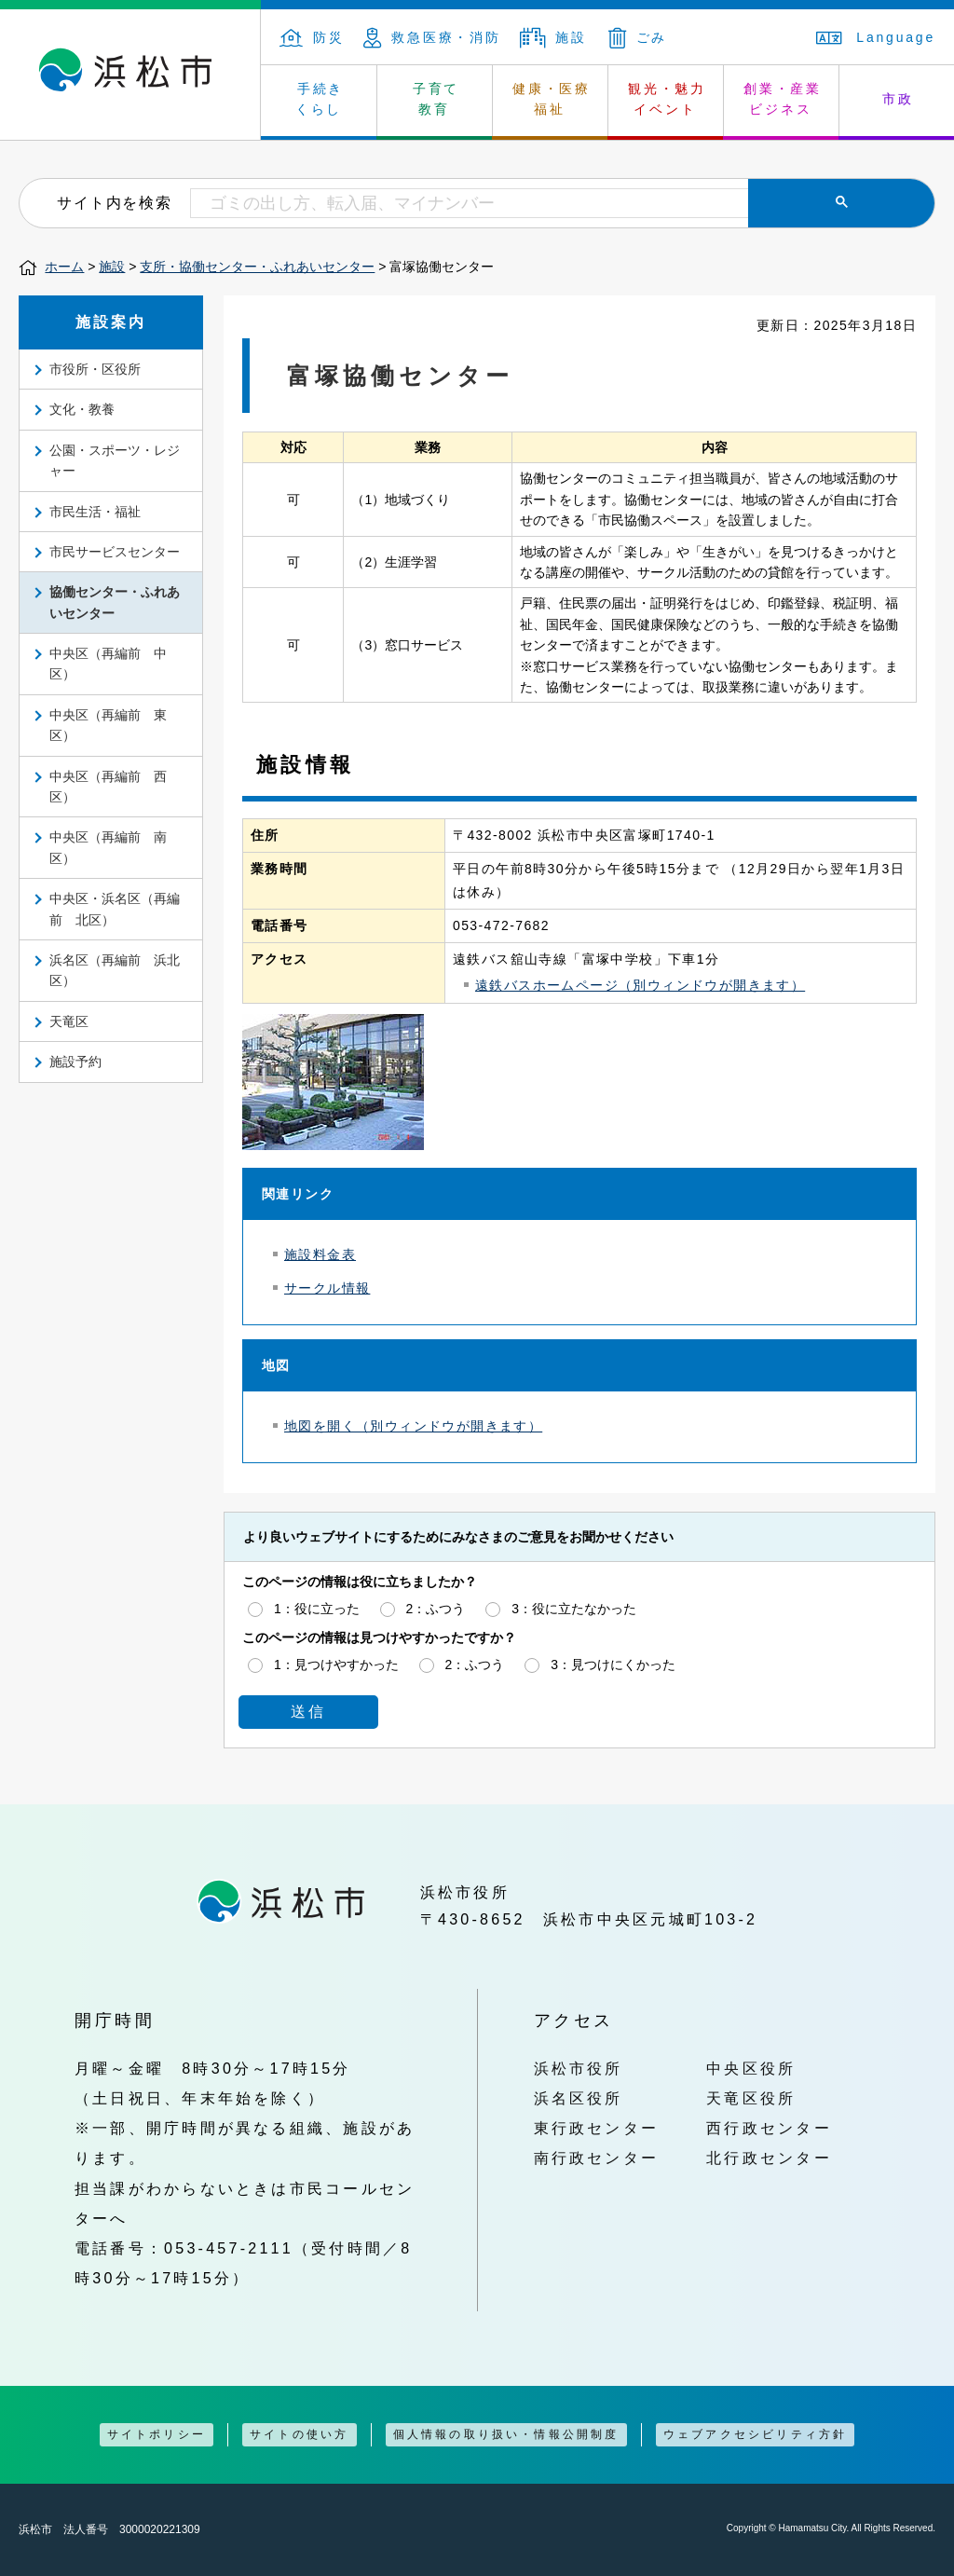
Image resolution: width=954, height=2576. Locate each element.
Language (875, 37)
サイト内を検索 (114, 202)
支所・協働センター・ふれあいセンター (257, 266)
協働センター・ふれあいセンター (114, 602)
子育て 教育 (436, 98)
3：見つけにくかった (613, 1664)
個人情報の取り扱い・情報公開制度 (506, 2434)
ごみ (638, 37)
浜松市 (130, 74)
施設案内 (111, 322)
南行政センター (597, 2157)
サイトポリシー (156, 2434)
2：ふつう (436, 1608)
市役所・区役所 (95, 369)
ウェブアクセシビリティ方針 (755, 2434)
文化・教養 (82, 409)
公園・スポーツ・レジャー (114, 460)
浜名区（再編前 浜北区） (114, 970)
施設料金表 (320, 1254)
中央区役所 (751, 2068)
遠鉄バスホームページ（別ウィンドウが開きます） (640, 985)
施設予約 (75, 1061)
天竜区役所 (751, 2098)
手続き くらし (320, 98)
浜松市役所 (578, 2068)
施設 (553, 37)
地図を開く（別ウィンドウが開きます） (413, 1425)
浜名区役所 (578, 2098)
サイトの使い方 (299, 2434)
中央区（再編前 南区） (108, 847)
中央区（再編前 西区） (108, 786)
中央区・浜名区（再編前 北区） (114, 908)
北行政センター (769, 2157)
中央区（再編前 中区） (108, 663)
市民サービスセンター (114, 551)
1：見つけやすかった (336, 1664)
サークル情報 (327, 1288)
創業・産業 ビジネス (782, 98)
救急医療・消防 (432, 37)
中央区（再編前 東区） (108, 725)
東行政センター (597, 2127)
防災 (312, 37)
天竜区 (69, 1021)
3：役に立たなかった (573, 1608)
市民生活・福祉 (95, 511)
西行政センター (769, 2127)
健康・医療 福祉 (551, 98)
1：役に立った (317, 1608)
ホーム (64, 266)
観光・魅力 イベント (667, 98)
